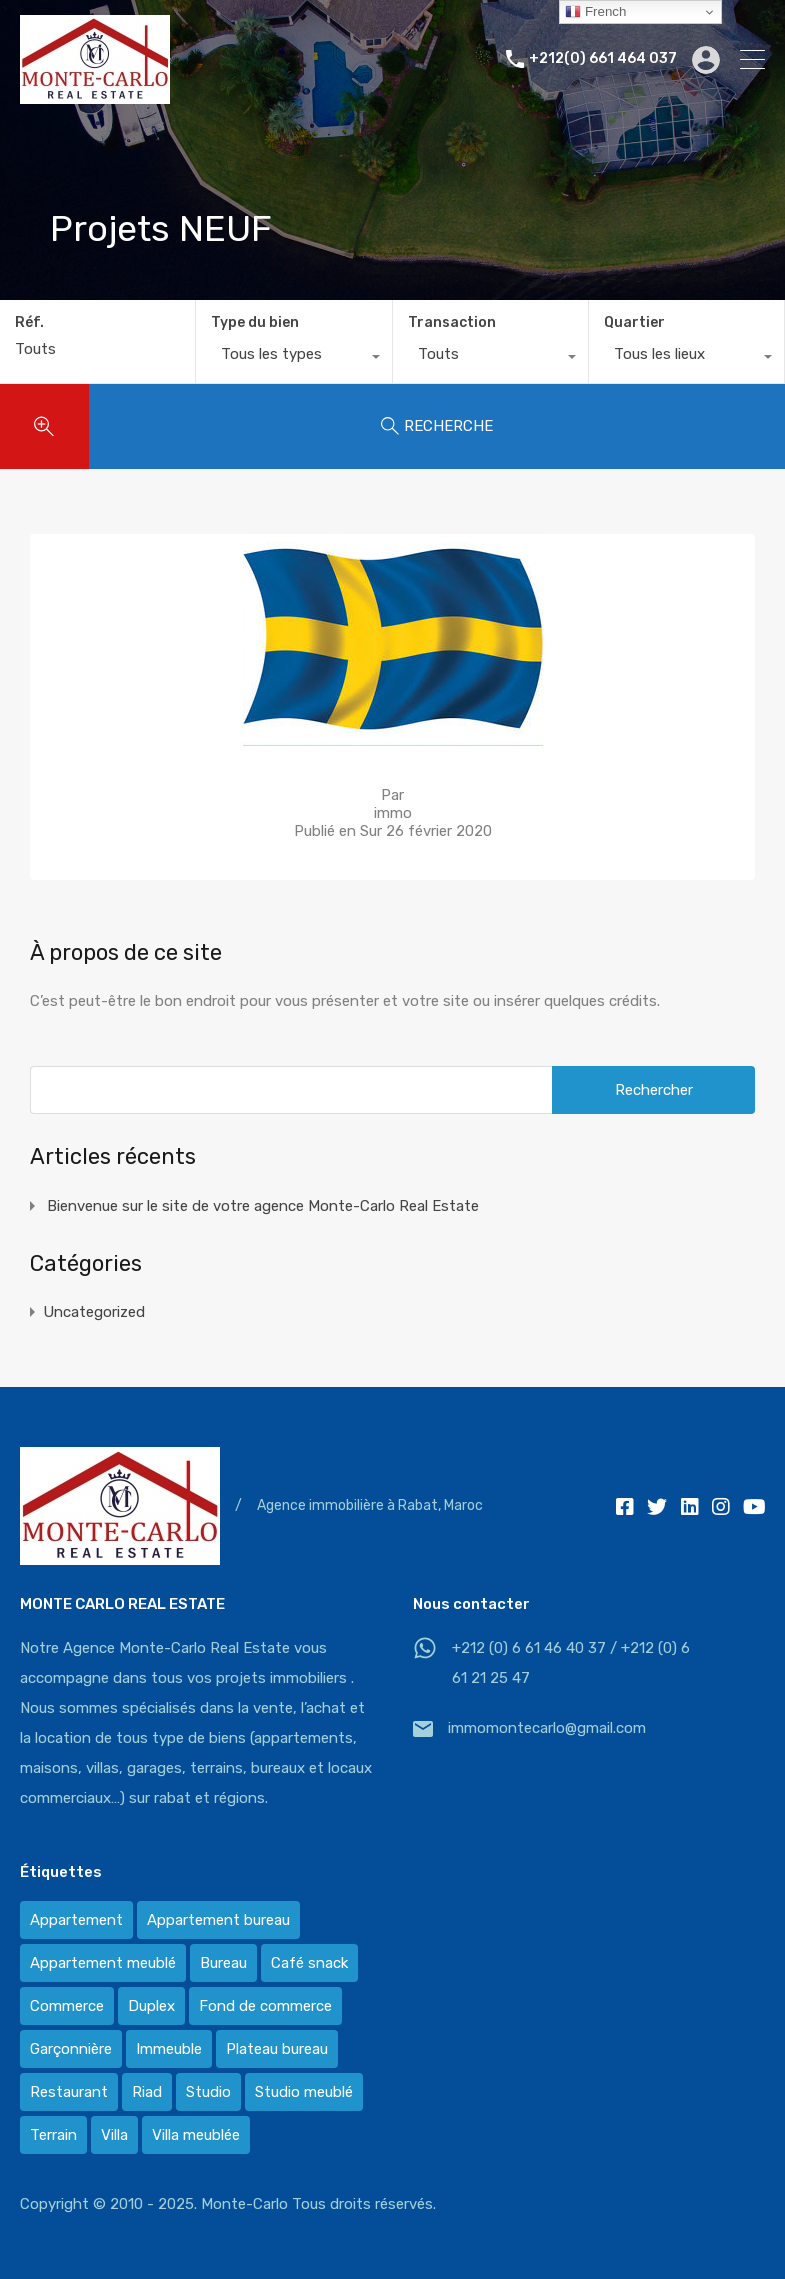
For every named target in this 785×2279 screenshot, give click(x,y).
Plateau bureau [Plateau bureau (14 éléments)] (277, 2049)
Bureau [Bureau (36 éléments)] (223, 1963)
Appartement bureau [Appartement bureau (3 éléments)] (218, 1920)
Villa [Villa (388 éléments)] (114, 2135)
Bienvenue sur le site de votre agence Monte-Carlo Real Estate (263, 1206)
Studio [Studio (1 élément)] (208, 2092)
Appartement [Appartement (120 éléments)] (76, 1920)
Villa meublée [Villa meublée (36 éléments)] (196, 2135)
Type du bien (255, 322)
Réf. (29, 323)
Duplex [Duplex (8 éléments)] (151, 2006)
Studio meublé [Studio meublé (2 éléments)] (304, 2092)
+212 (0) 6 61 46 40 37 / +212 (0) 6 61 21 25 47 (571, 1663)
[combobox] (293, 359)
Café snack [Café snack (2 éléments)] (309, 1963)
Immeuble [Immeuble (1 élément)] (169, 2049)
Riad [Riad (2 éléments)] (147, 2092)
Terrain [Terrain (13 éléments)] (53, 2135)
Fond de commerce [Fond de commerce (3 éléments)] (265, 2006)
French (595, 12)
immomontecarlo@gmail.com (547, 1728)
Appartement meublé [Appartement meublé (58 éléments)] (103, 1963)
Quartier (634, 322)
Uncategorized (94, 1312)
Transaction (452, 322)
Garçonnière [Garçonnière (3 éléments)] (71, 2049)
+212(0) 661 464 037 (603, 59)
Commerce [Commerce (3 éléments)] (67, 2006)
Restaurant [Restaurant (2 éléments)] (69, 2092)
